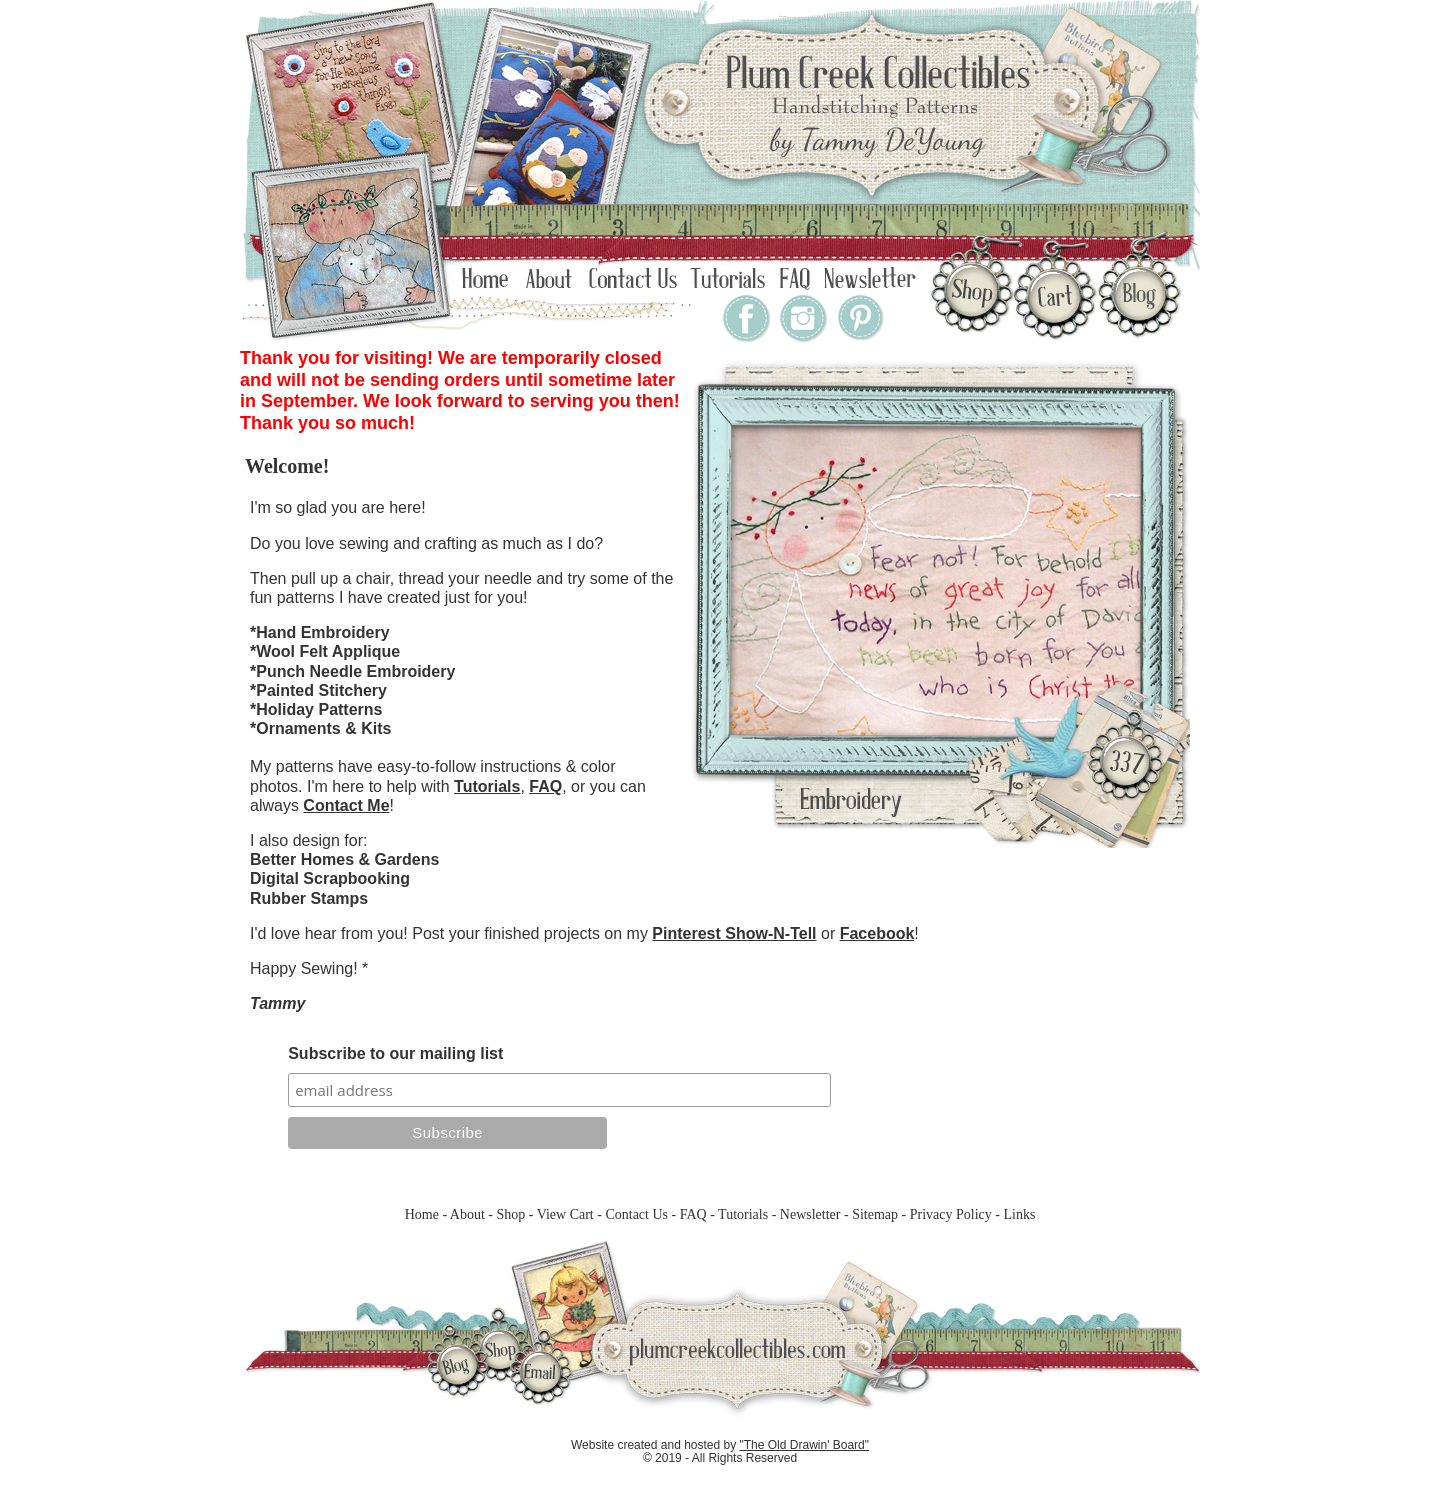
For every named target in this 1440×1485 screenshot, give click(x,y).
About (467, 1214)
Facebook (877, 933)
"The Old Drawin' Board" (805, 1445)
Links (1019, 1214)
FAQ (545, 786)
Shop (510, 1214)
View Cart (565, 1214)
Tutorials (487, 786)
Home (422, 1214)
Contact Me (346, 805)
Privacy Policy (951, 1214)
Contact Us (636, 1214)
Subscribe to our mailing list (395, 1053)
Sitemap (875, 1214)
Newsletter (810, 1214)
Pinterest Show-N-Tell (734, 933)
